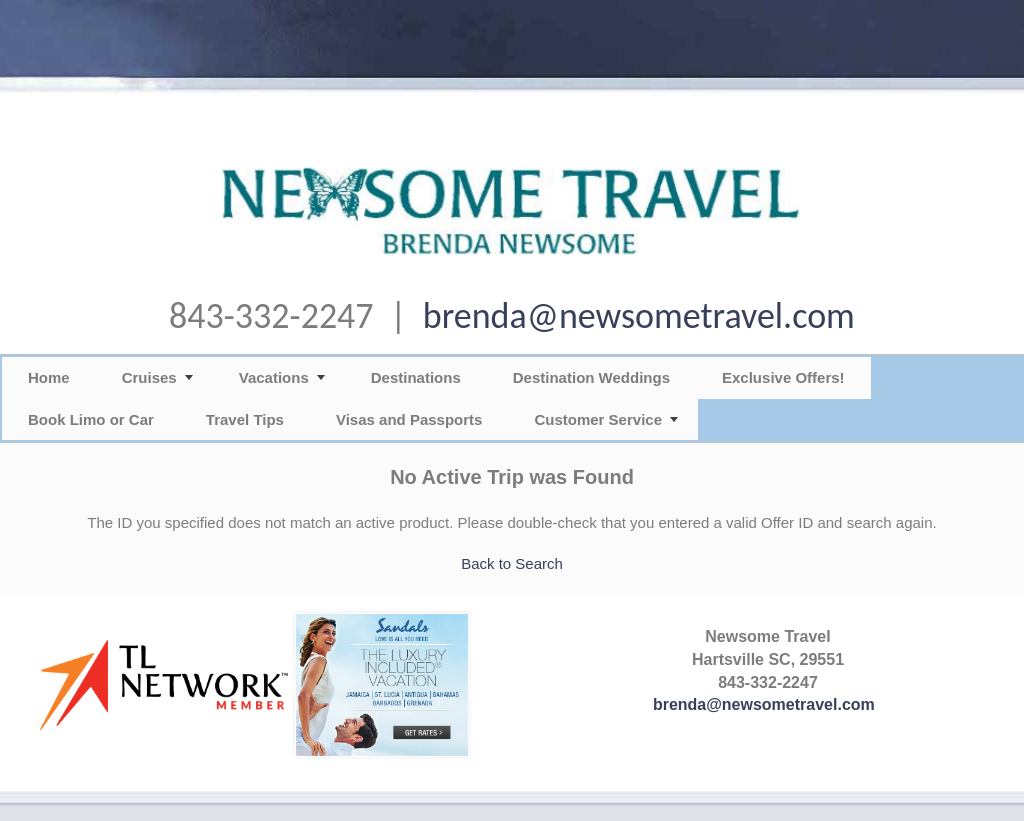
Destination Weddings (591, 377)
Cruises (149, 377)
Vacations (274, 377)
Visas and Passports (409, 419)
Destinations (416, 377)
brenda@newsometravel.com (639, 316)
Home (49, 377)
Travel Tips (245, 419)
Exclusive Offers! (783, 377)
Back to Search (512, 563)
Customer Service (598, 419)
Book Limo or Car (91, 419)
